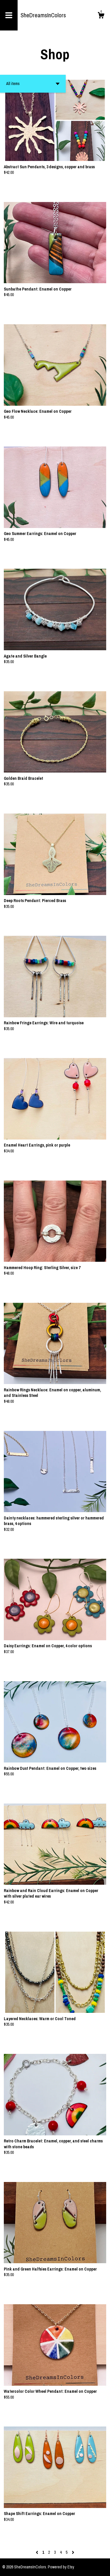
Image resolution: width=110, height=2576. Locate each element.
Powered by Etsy (61, 2567)
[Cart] (101, 16)
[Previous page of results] (37, 2552)
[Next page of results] (73, 2552)
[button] (33, 84)
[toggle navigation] (9, 15)
